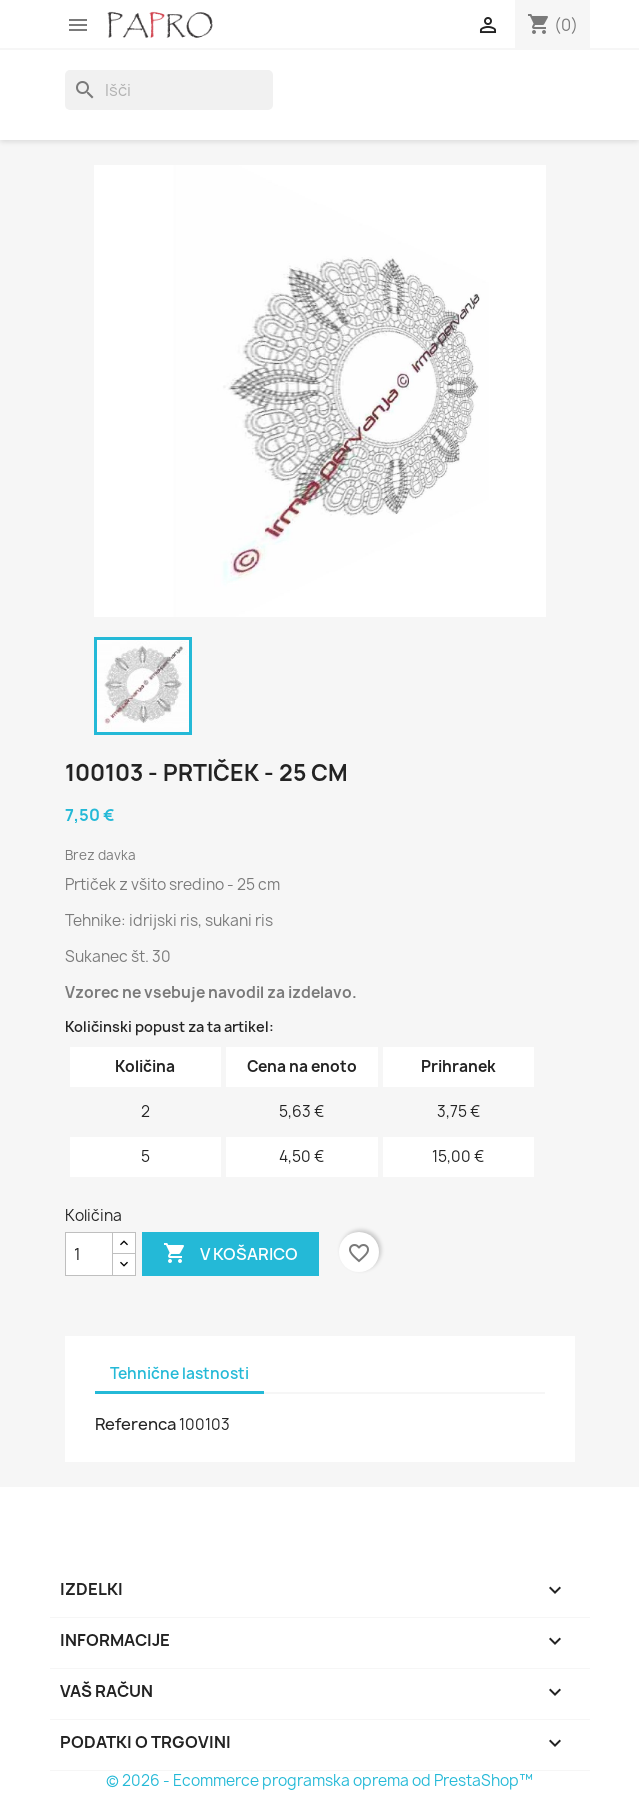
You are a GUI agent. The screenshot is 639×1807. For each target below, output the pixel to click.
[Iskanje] (169, 90)
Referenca (135, 1424)
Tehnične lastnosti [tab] (179, 1373)
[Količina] (89, 1254)
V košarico (230, 1254)
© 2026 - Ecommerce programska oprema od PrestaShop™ (319, 1780)
